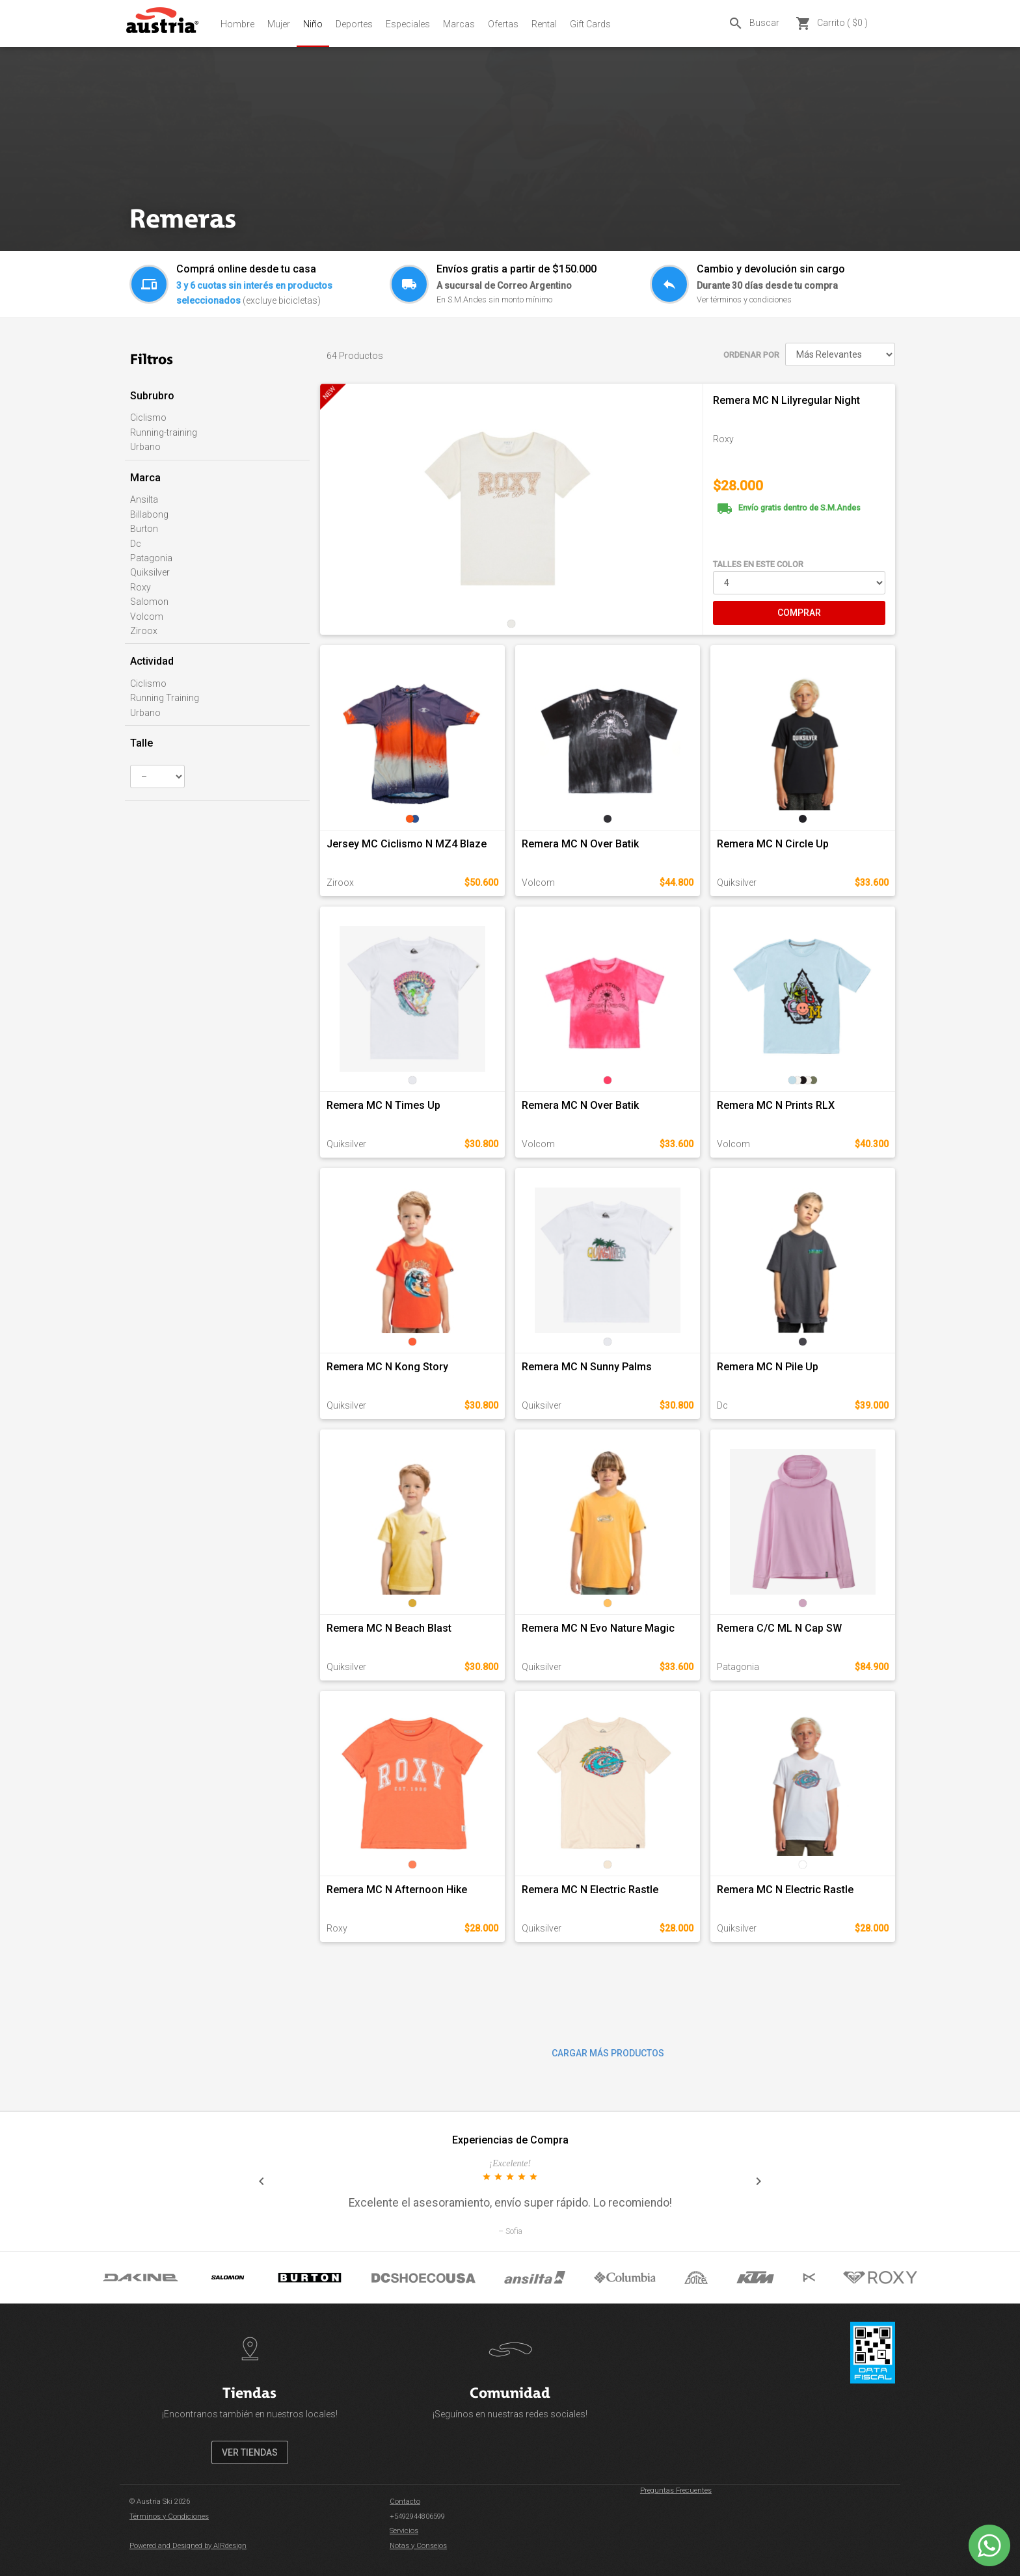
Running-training (163, 432)
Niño (313, 24)
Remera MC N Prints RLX (776, 1105)
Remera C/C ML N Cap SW (779, 1628)
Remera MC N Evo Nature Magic (598, 1628)
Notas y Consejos (418, 2546)
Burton (144, 529)
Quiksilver (150, 572)
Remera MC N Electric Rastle (590, 1889)
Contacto (405, 2501)
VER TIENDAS (250, 2452)
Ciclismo (148, 417)
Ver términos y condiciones (744, 299)
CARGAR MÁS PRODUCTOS (608, 2053)
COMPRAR (799, 612)
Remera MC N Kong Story (387, 1367)
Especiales (408, 24)
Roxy (140, 587)
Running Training (164, 698)
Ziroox (143, 631)
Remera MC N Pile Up (767, 1367)
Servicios (404, 2531)
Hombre (237, 24)
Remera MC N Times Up (383, 1105)
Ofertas (503, 24)
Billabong (149, 514)
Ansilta (144, 499)
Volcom (146, 616)
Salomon (149, 601)
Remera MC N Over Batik (580, 844)
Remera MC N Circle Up (773, 844)
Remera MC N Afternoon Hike (397, 1889)
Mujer (278, 24)
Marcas (459, 24)
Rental (544, 24)
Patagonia (151, 558)
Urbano (145, 447)
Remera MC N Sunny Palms (587, 1367)
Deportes (354, 24)
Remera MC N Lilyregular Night (786, 400)
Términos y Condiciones (169, 2516)
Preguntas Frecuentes (676, 2490)
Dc (135, 543)
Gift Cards (590, 24)
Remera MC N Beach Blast (389, 1628)
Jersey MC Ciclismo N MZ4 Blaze (407, 844)
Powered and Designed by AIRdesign (188, 2546)
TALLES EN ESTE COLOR (758, 564)
